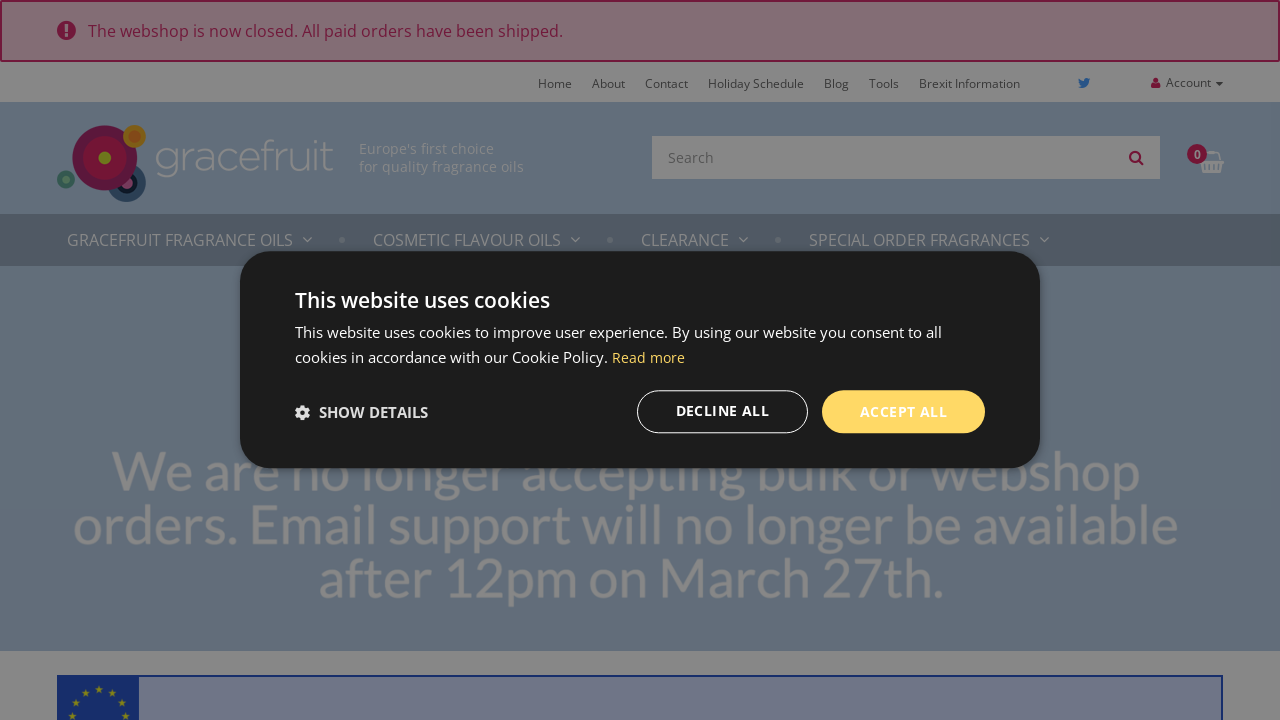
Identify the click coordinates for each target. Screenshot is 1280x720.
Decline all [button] (722, 411)
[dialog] (640, 360)
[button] (361, 412)
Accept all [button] (903, 411)
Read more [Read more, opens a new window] (649, 357)
